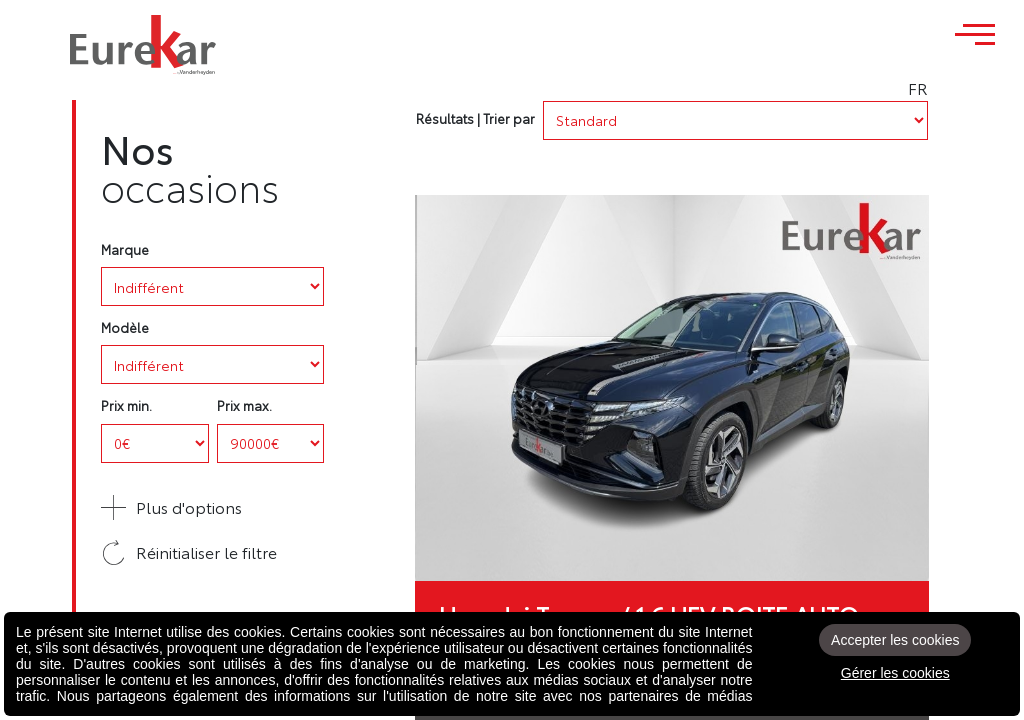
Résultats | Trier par (475, 118)
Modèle (125, 327)
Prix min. (126, 405)
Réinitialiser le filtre (189, 552)
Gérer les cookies (895, 673)
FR (973, 88)
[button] (212, 507)
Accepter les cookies (895, 640)
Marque (125, 249)
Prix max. (244, 405)
